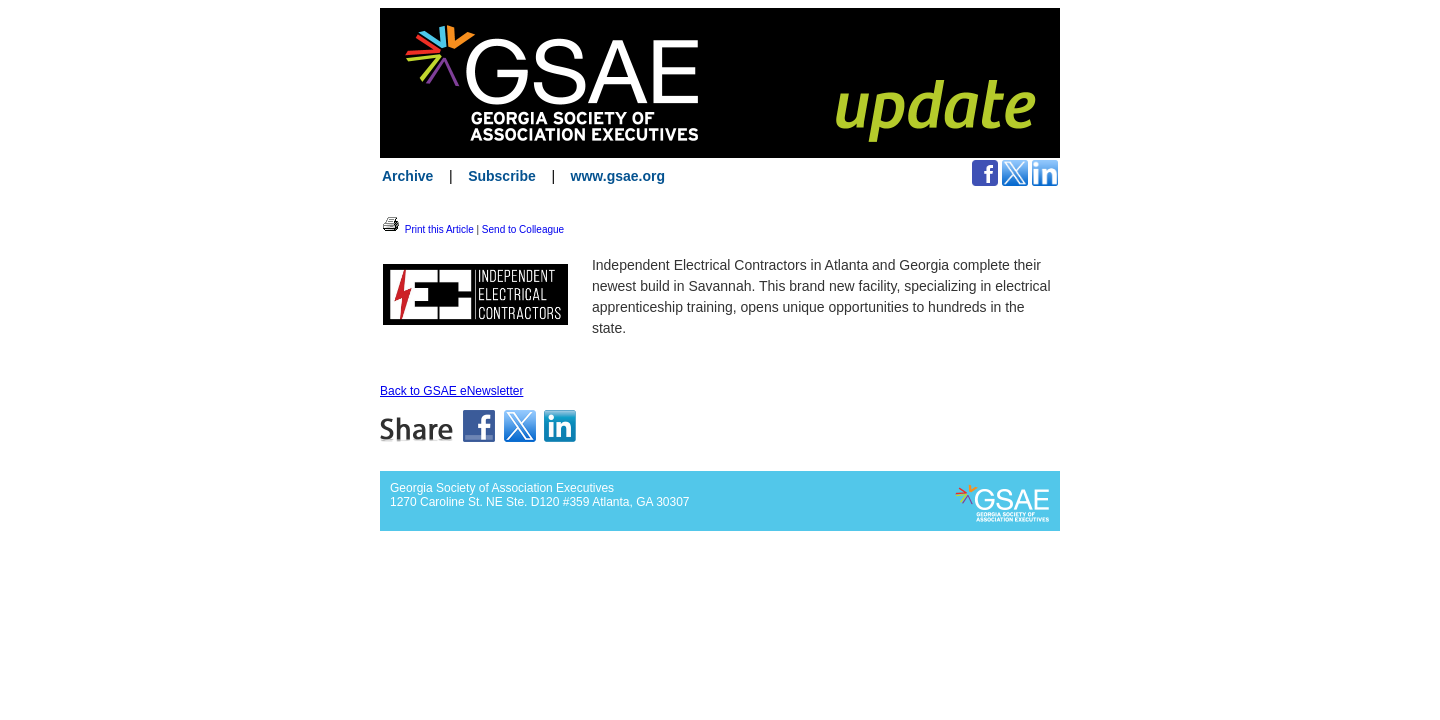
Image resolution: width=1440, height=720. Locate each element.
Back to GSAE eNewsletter (451, 391)
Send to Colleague (523, 229)
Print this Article (427, 229)
